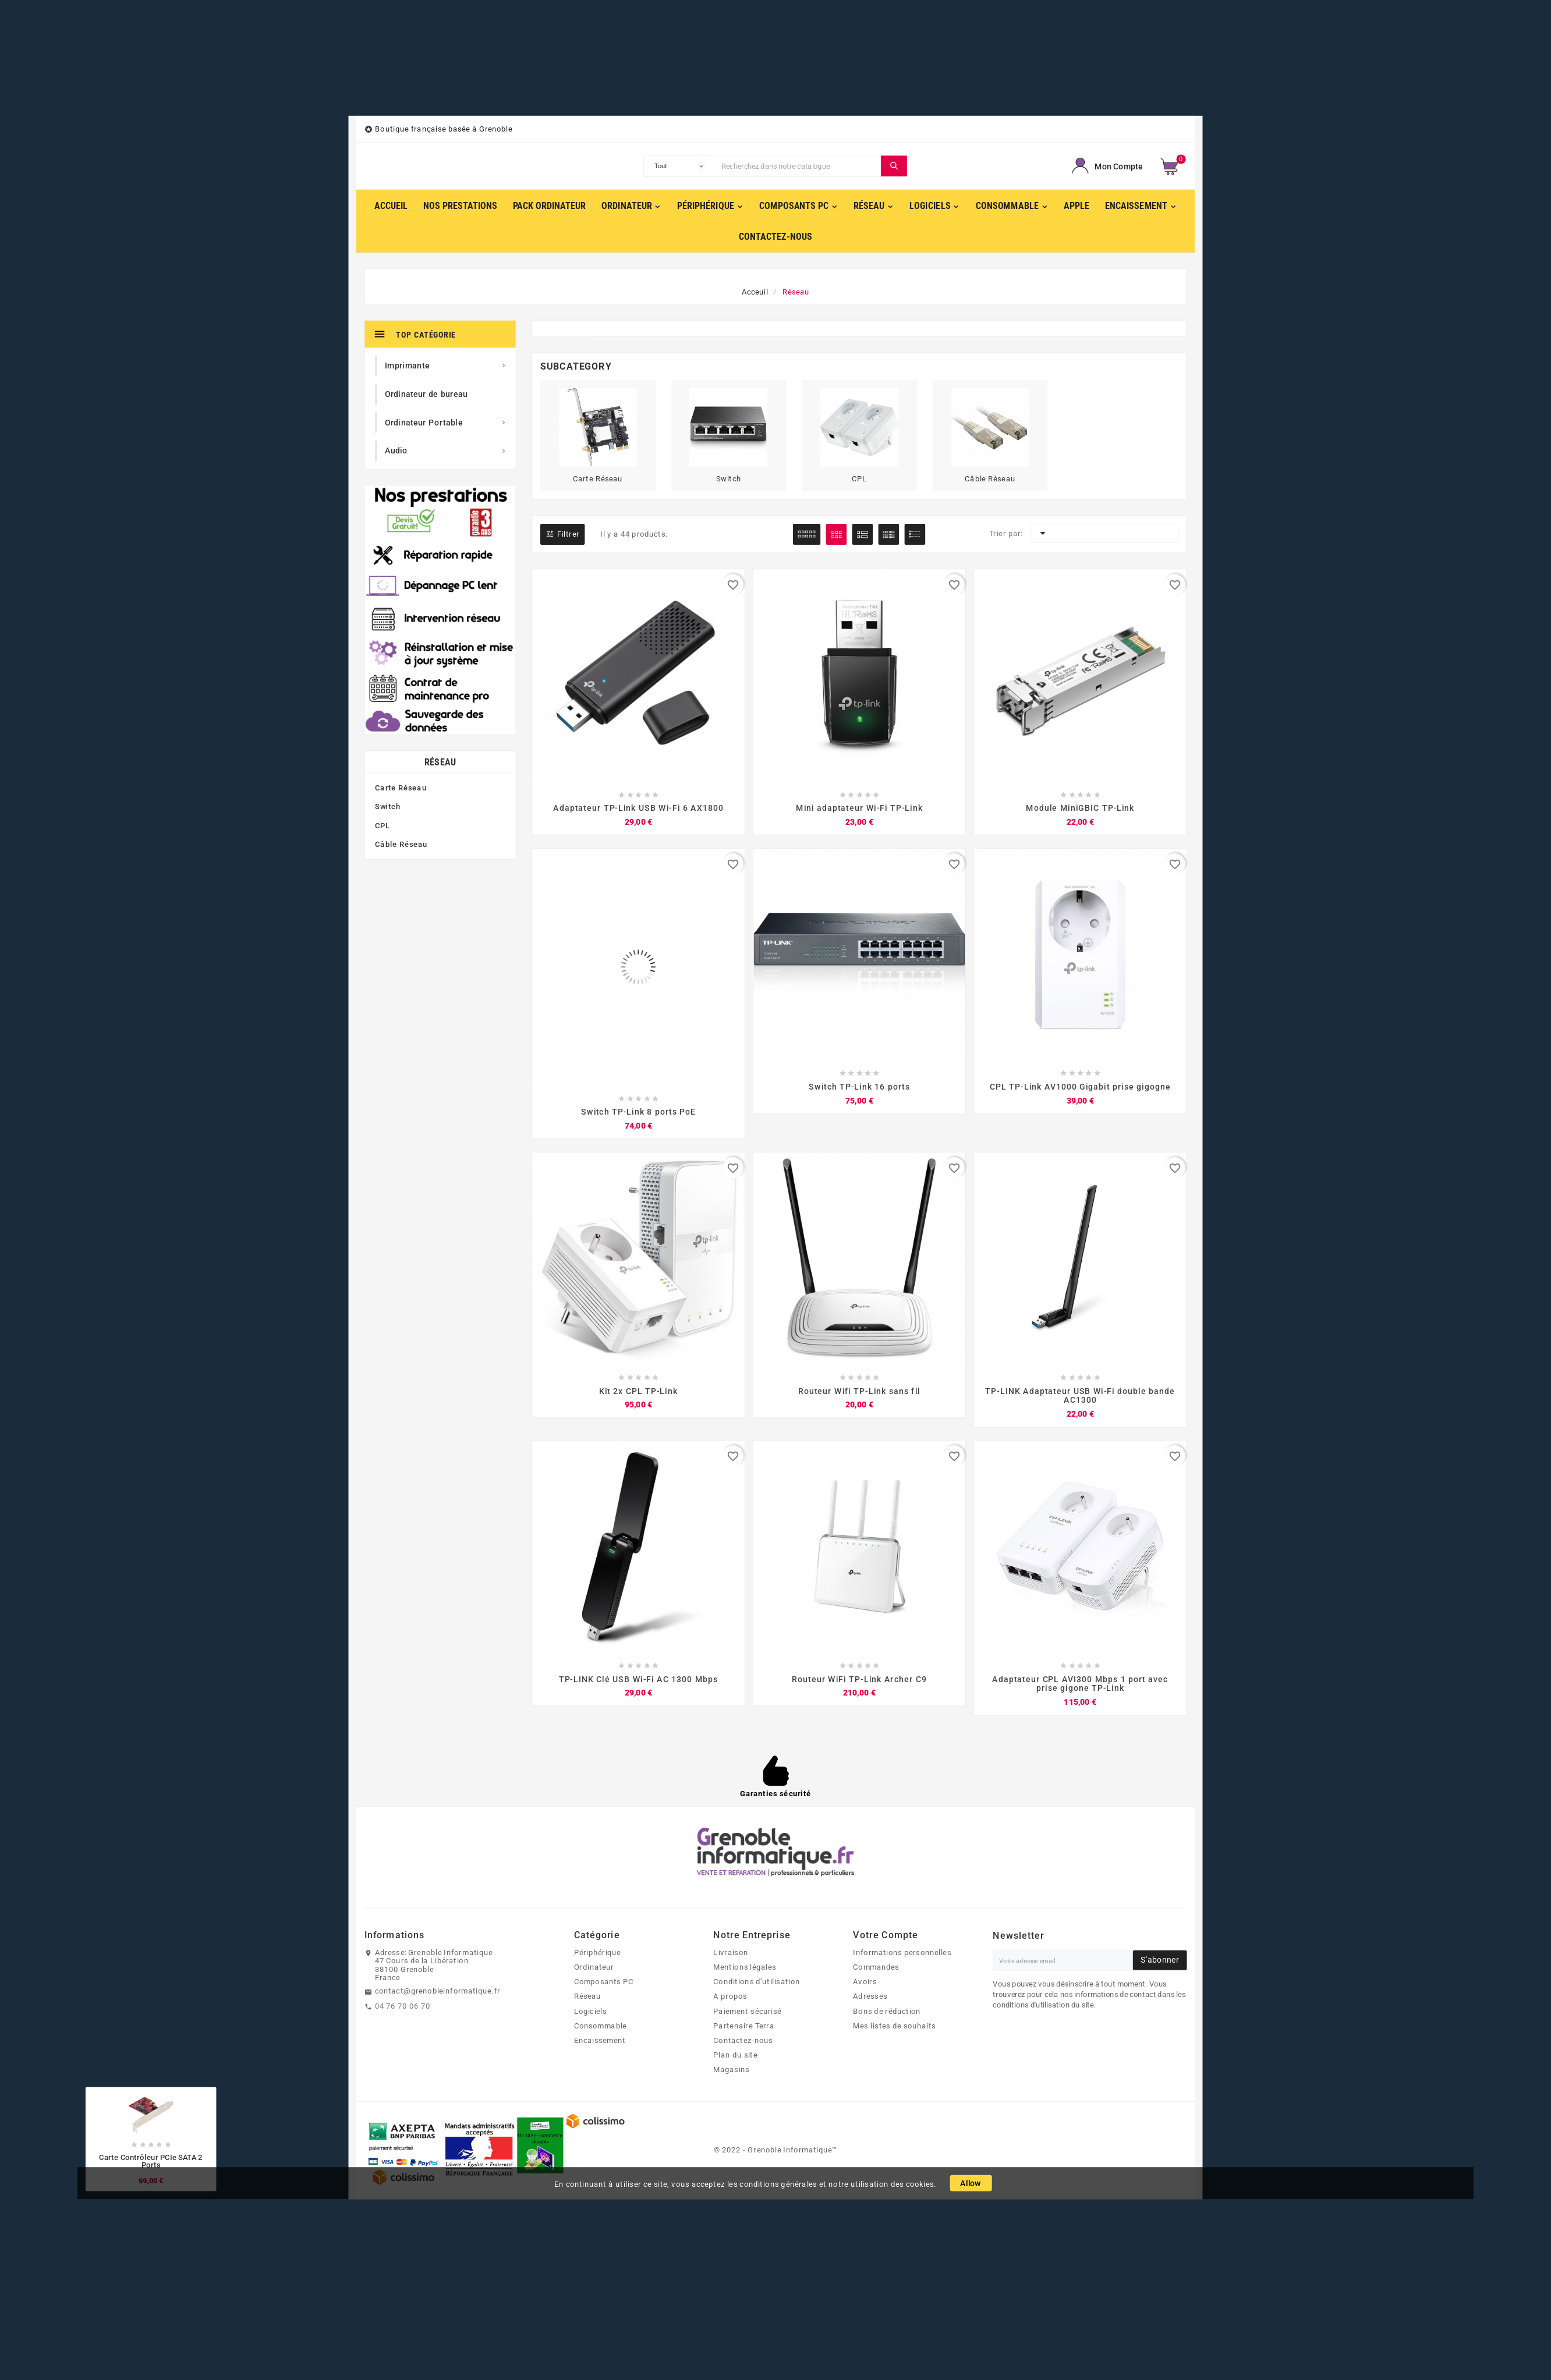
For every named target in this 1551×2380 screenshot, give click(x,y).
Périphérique (597, 1953)
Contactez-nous (743, 2041)
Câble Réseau (401, 844)
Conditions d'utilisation (756, 1982)
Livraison (730, 1953)
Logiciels (590, 2011)
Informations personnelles (902, 1953)
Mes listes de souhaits (894, 2026)
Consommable (600, 2026)
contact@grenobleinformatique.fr (438, 1992)
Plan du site (735, 2056)
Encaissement (600, 2041)
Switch (387, 807)
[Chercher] (798, 165)
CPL (382, 826)
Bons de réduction (886, 2011)
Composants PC (604, 1982)
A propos (730, 1997)
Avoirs (865, 1982)
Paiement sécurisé (747, 2011)
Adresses (870, 1997)
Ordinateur (594, 1967)
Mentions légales (744, 1967)
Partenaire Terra (743, 2026)
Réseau (440, 762)
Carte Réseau (400, 788)
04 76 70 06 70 (402, 2006)
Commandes (876, 1967)
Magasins (731, 2070)
